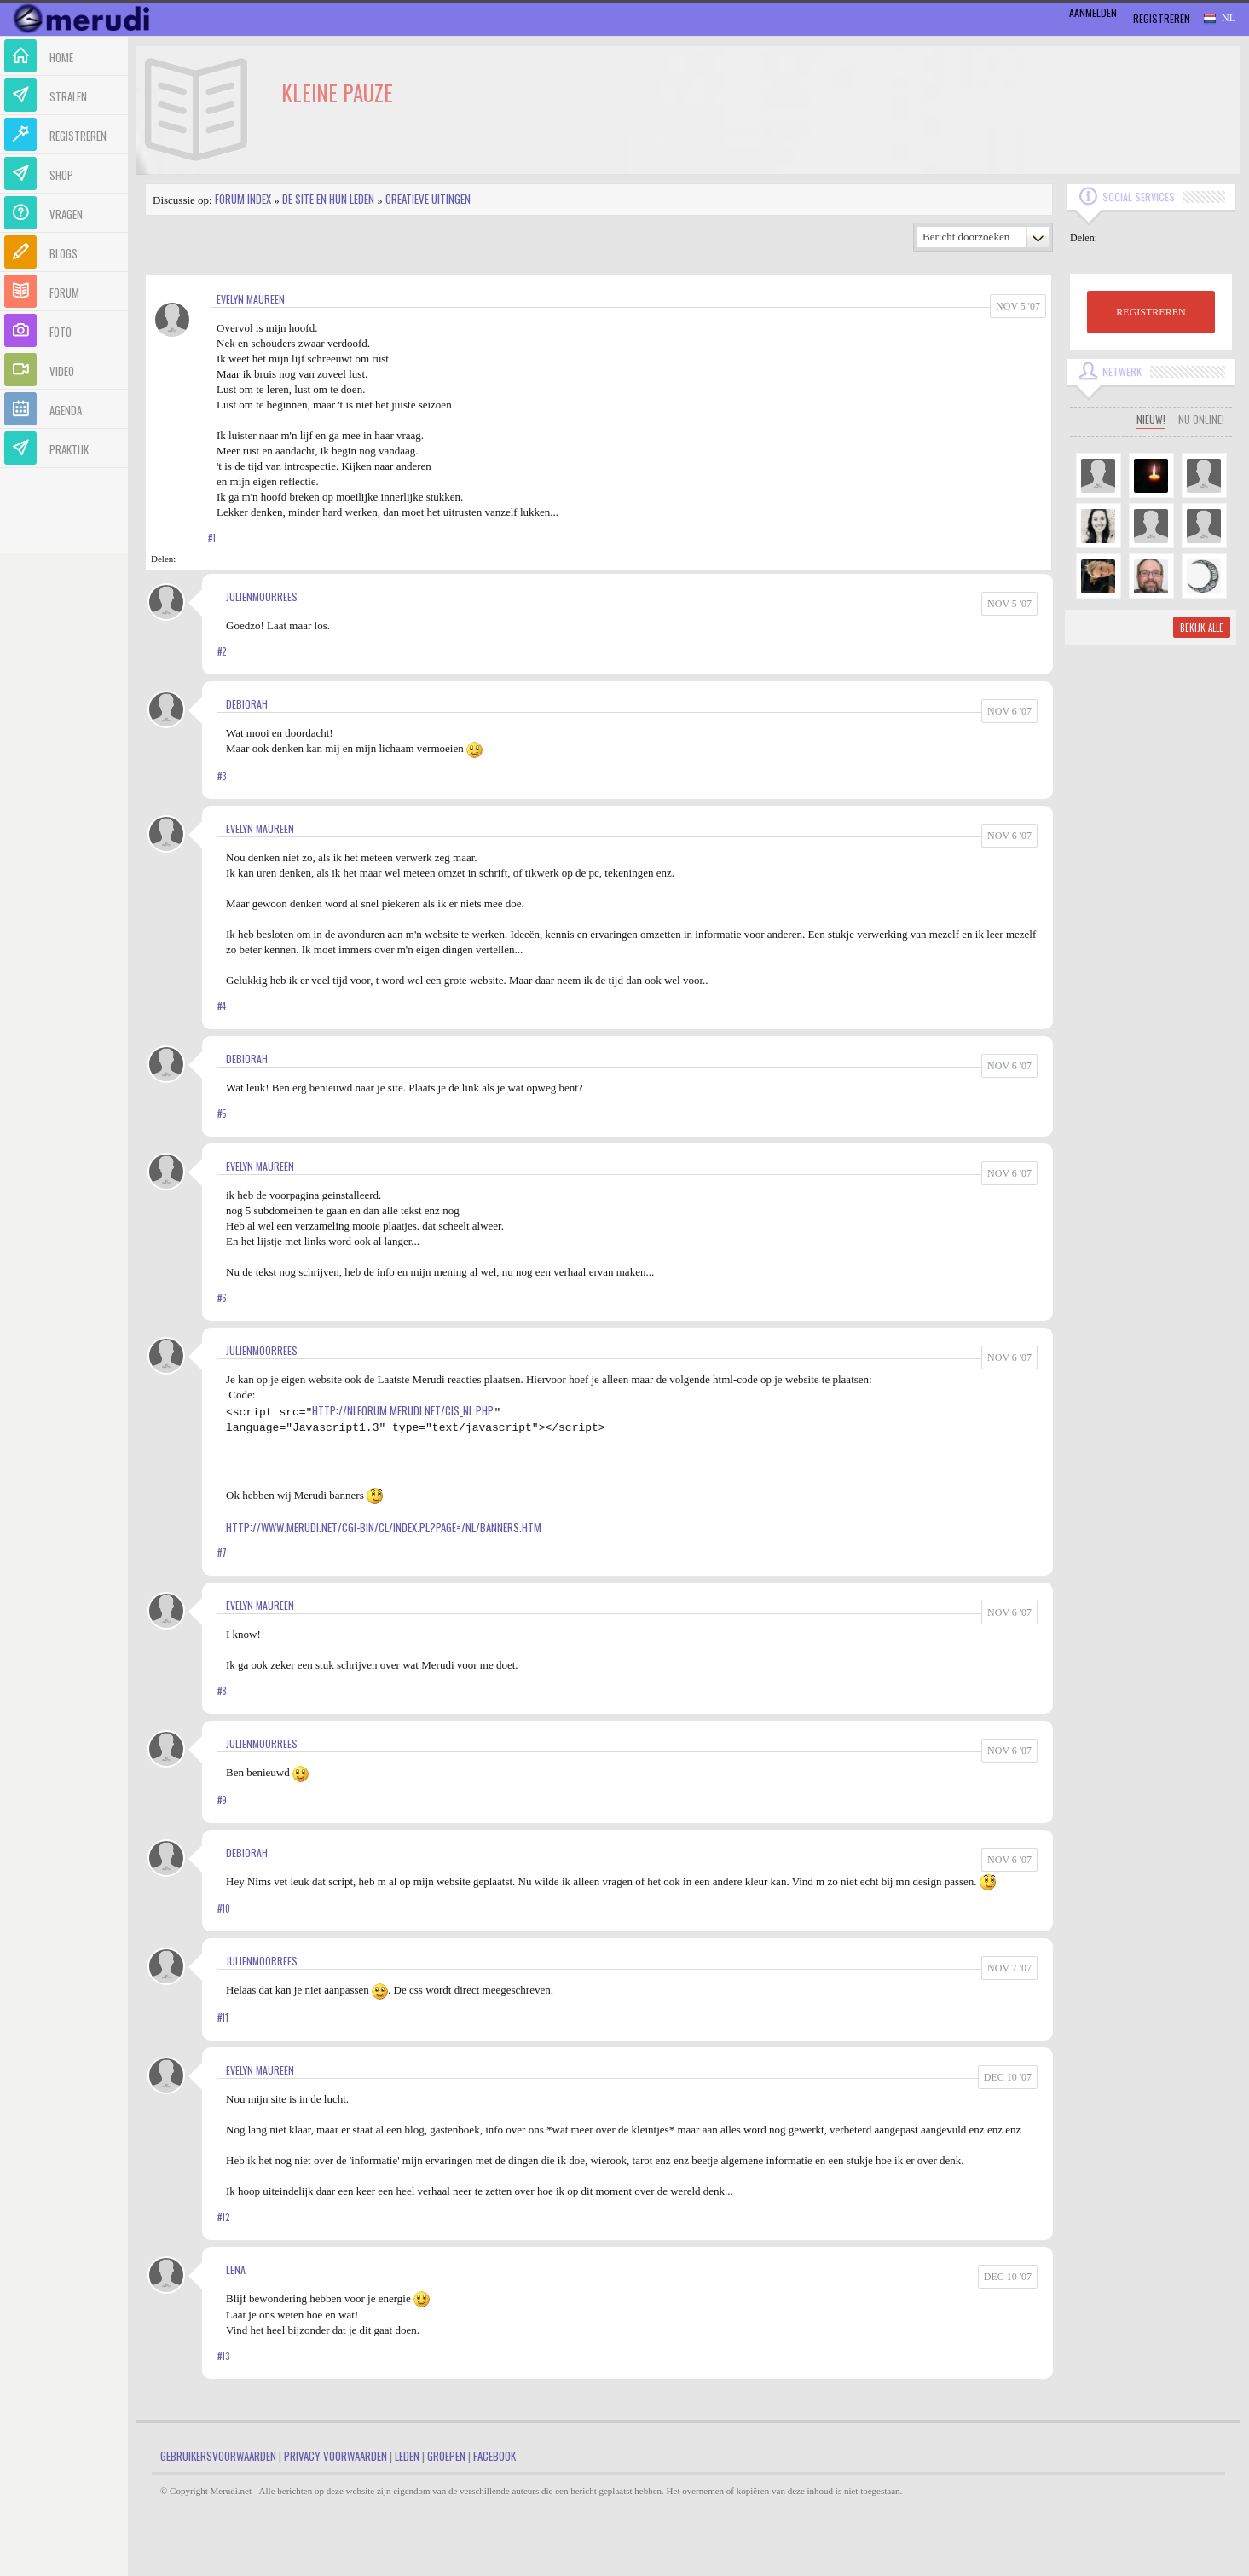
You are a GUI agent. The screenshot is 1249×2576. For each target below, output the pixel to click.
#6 (222, 1298)
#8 (222, 1691)
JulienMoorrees (262, 596)
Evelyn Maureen (251, 299)
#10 (223, 1908)
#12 (223, 2217)
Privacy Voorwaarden (335, 2455)
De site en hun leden (328, 198)
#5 (221, 1113)
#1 (212, 538)
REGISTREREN (1150, 312)
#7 (222, 1553)
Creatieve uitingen (428, 198)
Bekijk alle (1201, 627)
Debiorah (247, 704)
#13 (223, 2356)
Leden (407, 2455)
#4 (221, 1006)
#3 (221, 776)
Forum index (243, 198)
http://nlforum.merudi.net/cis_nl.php (403, 1410)
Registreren (1161, 18)
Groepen (446, 2455)
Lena (236, 2269)
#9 (222, 1800)
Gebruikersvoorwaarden (218, 2455)
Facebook (494, 2455)
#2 (221, 651)
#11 (222, 2017)
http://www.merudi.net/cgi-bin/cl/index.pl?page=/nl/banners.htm (383, 1527)
